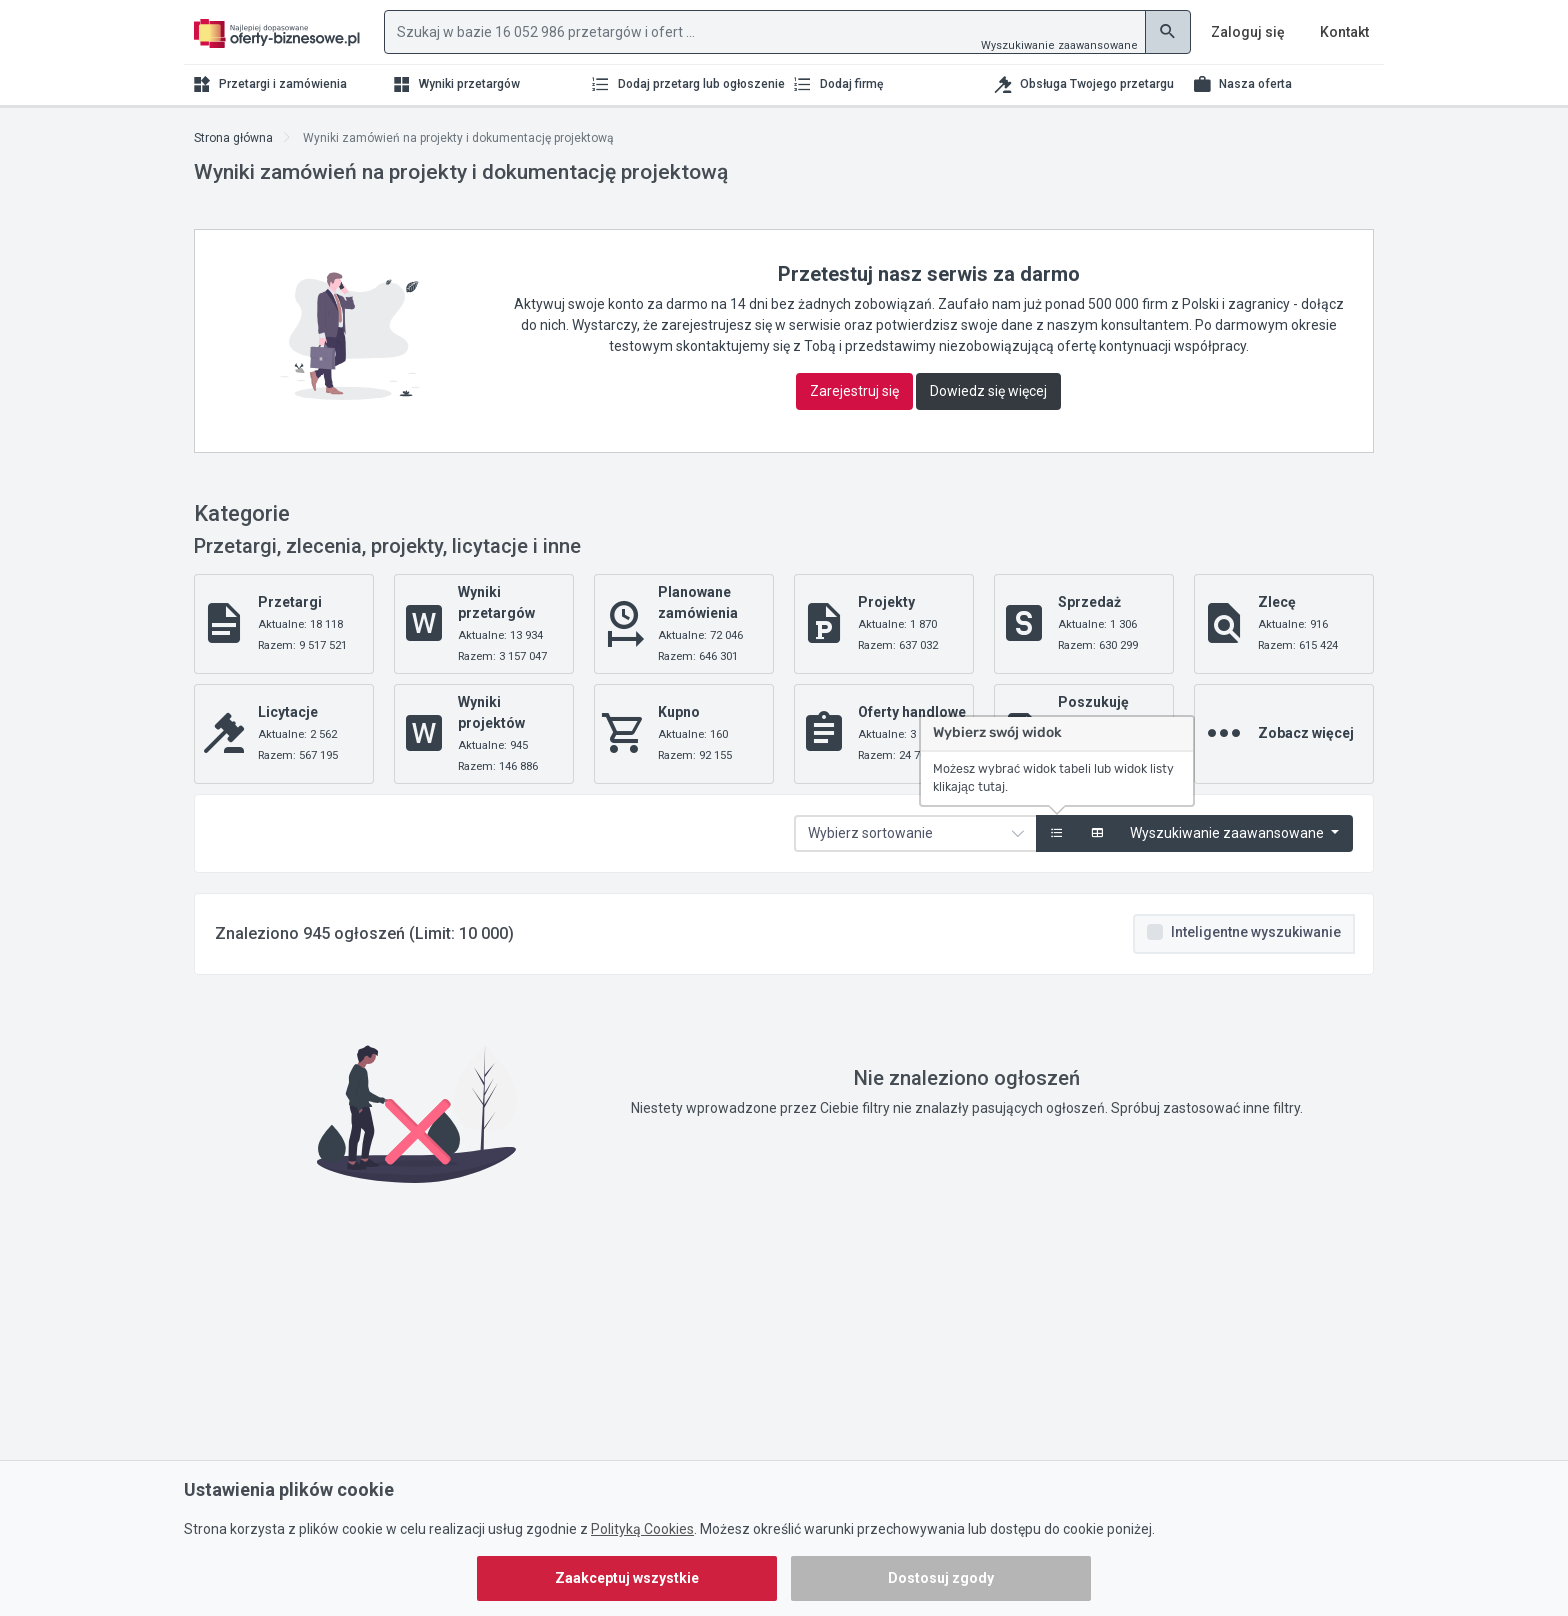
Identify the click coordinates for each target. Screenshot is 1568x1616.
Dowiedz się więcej (988, 391)
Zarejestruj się (854, 391)
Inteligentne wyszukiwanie (1256, 932)
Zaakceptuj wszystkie (627, 1578)
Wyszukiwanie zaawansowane (1059, 45)
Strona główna (233, 138)
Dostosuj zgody (941, 1578)
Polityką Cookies (642, 1529)
